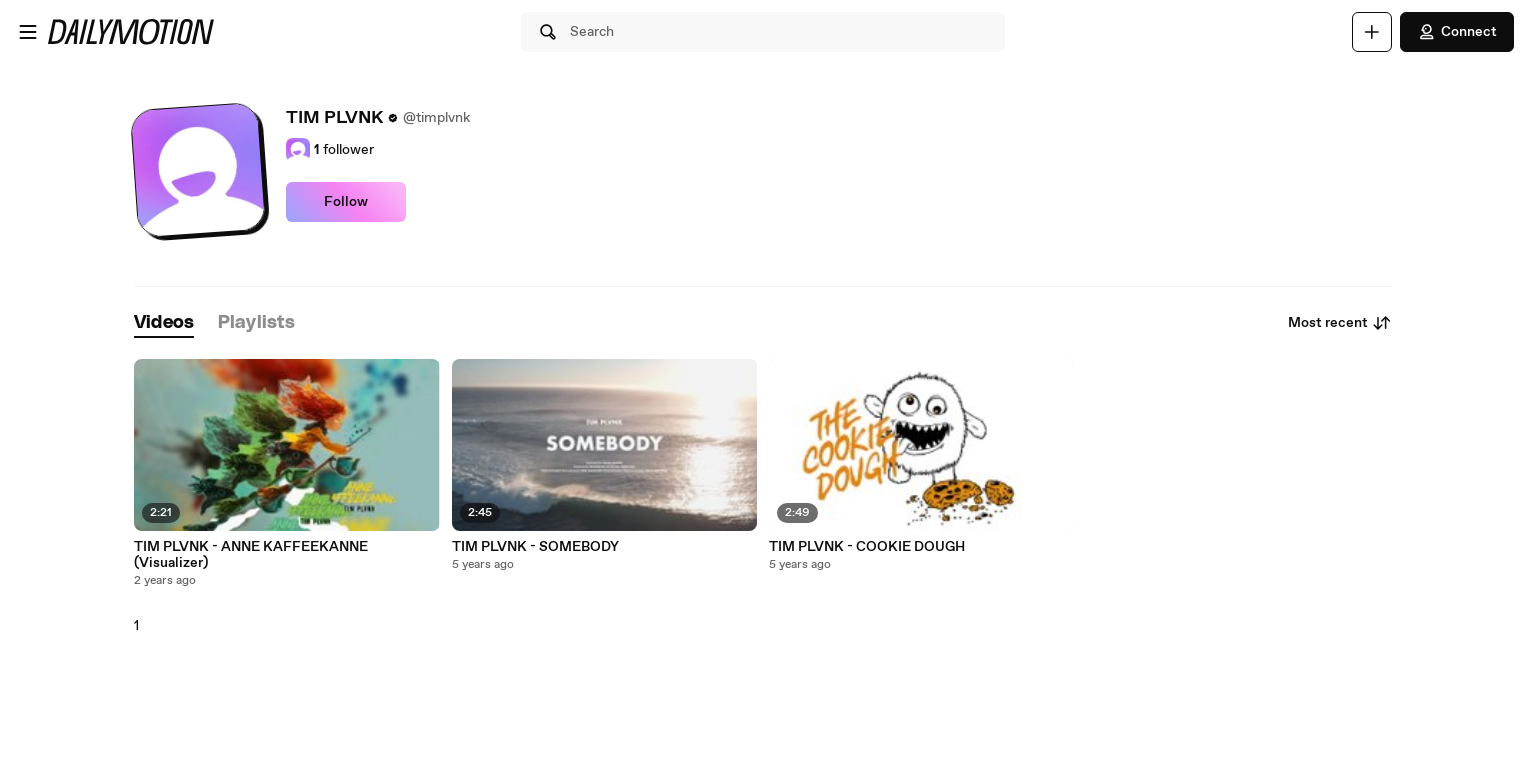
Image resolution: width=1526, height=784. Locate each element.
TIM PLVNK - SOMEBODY (535, 547)
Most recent (1340, 323)
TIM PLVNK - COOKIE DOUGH (867, 547)
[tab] (164, 323)
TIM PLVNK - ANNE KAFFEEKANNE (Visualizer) (251, 555)
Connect (1457, 32)
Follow (346, 202)
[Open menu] (28, 32)
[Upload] (1372, 32)
